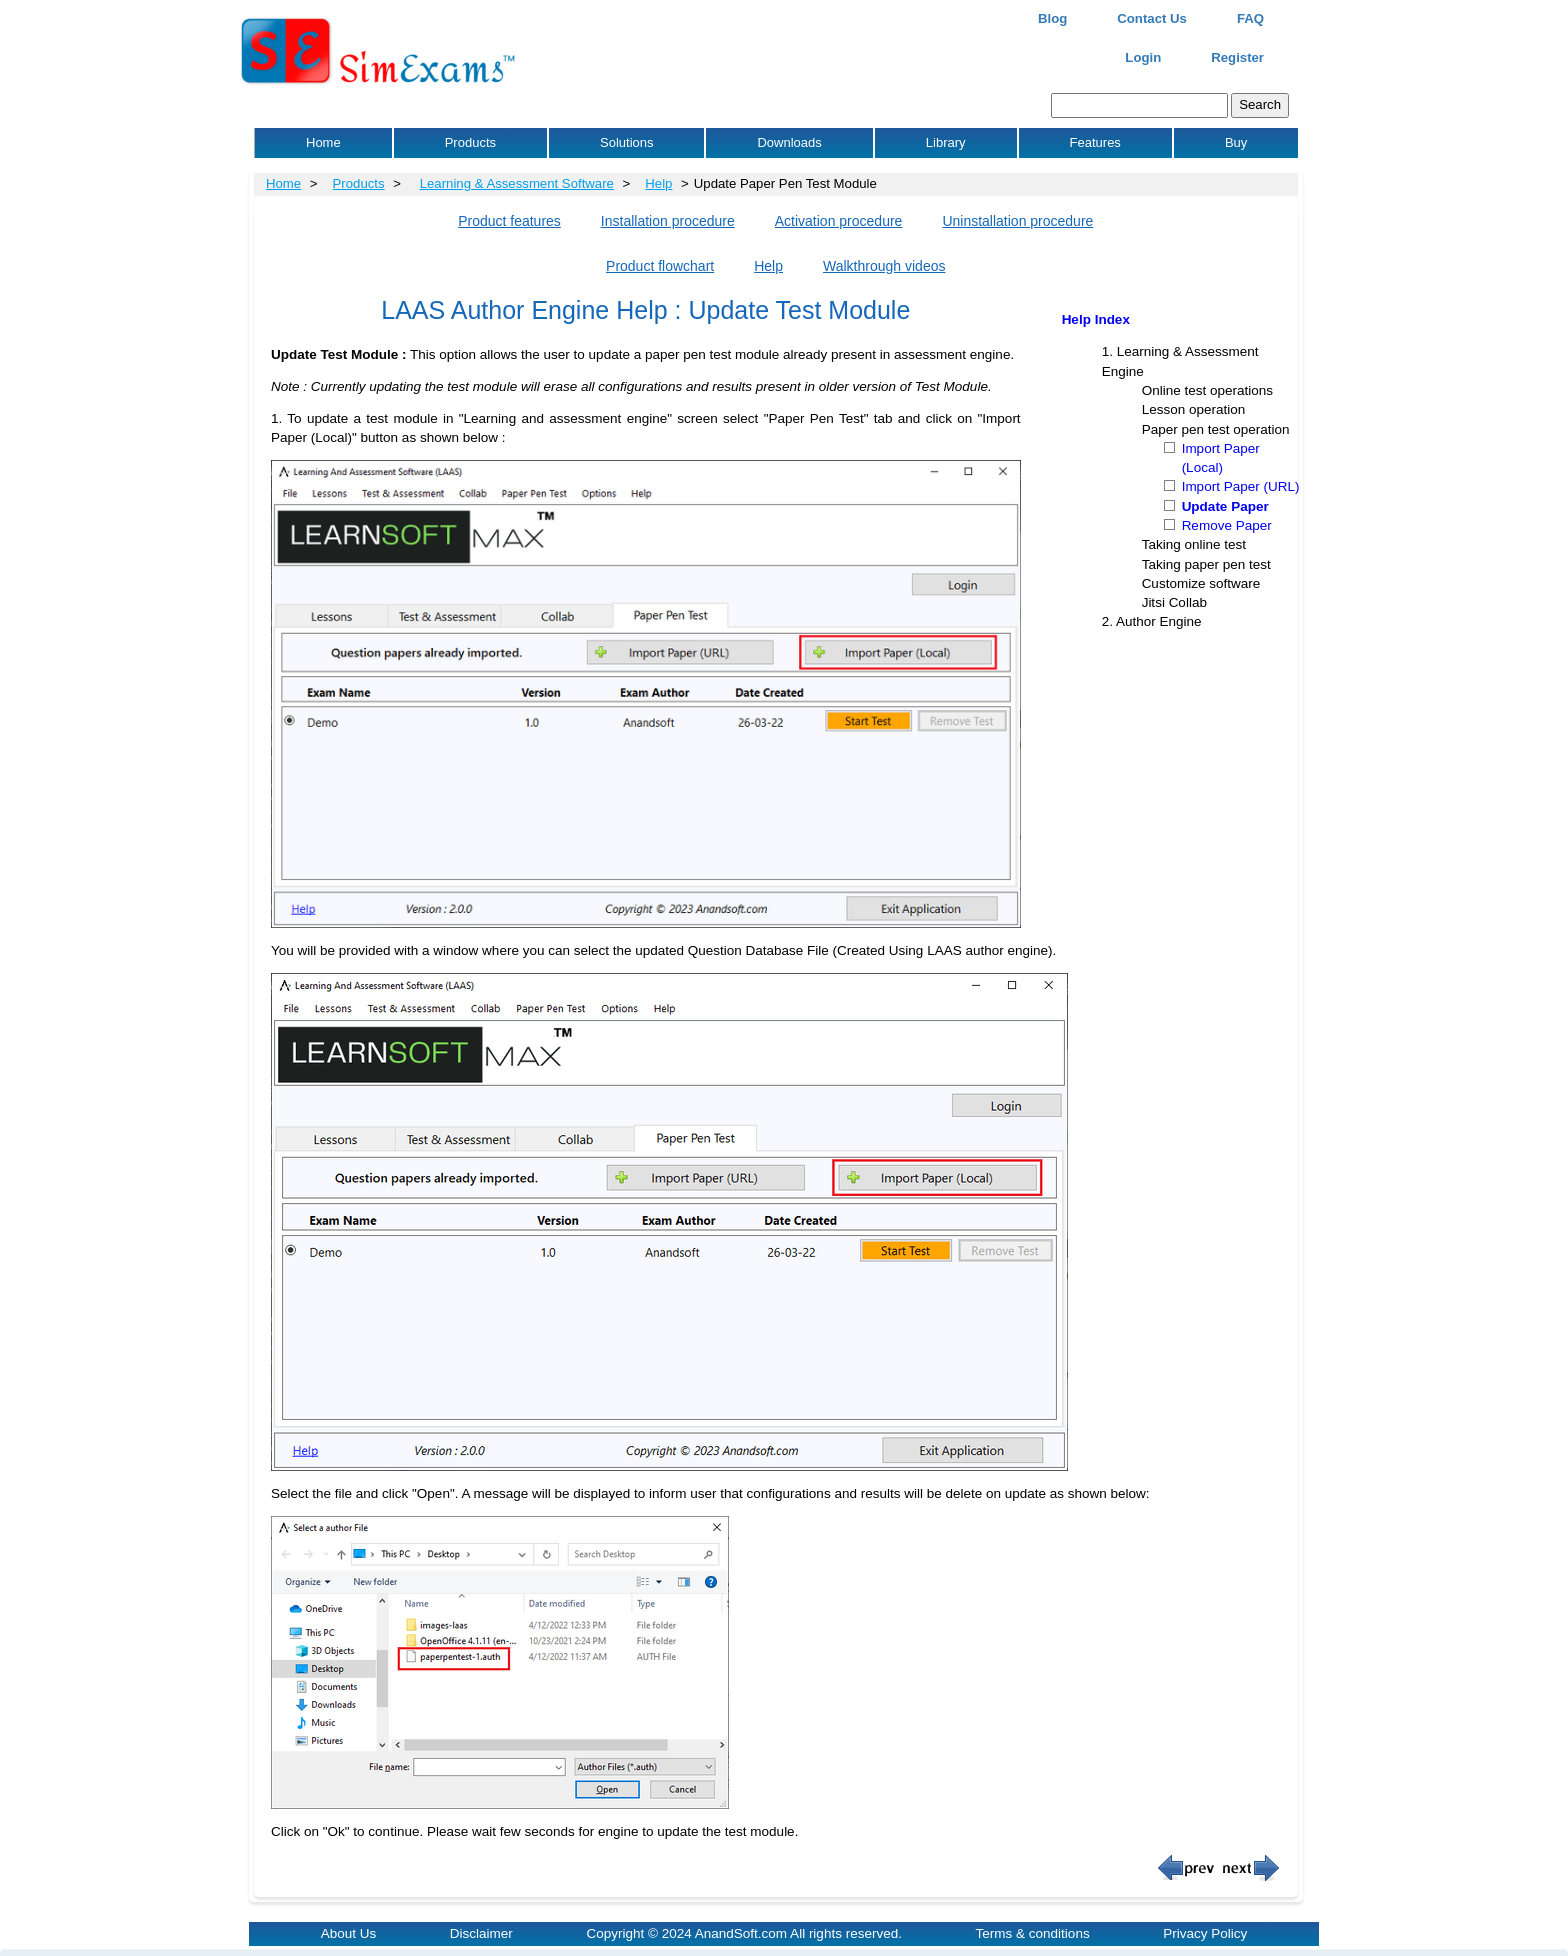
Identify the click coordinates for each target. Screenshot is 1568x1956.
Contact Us (1152, 18)
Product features (509, 221)
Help (658, 183)
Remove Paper (1227, 525)
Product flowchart (660, 266)
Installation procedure (668, 221)
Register (1237, 57)
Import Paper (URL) (1241, 486)
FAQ (1250, 18)
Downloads (789, 142)
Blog (1052, 18)
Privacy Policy (1205, 1933)
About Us (349, 1933)
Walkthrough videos (884, 266)
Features (1095, 142)
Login (1143, 57)
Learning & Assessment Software (517, 183)
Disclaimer (481, 1933)
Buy (1236, 142)
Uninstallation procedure (1017, 221)
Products (470, 142)
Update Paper (1225, 506)
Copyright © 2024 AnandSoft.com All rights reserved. (744, 1933)
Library (946, 142)
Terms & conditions (1033, 1933)
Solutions (626, 142)
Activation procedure (839, 221)
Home (323, 142)
